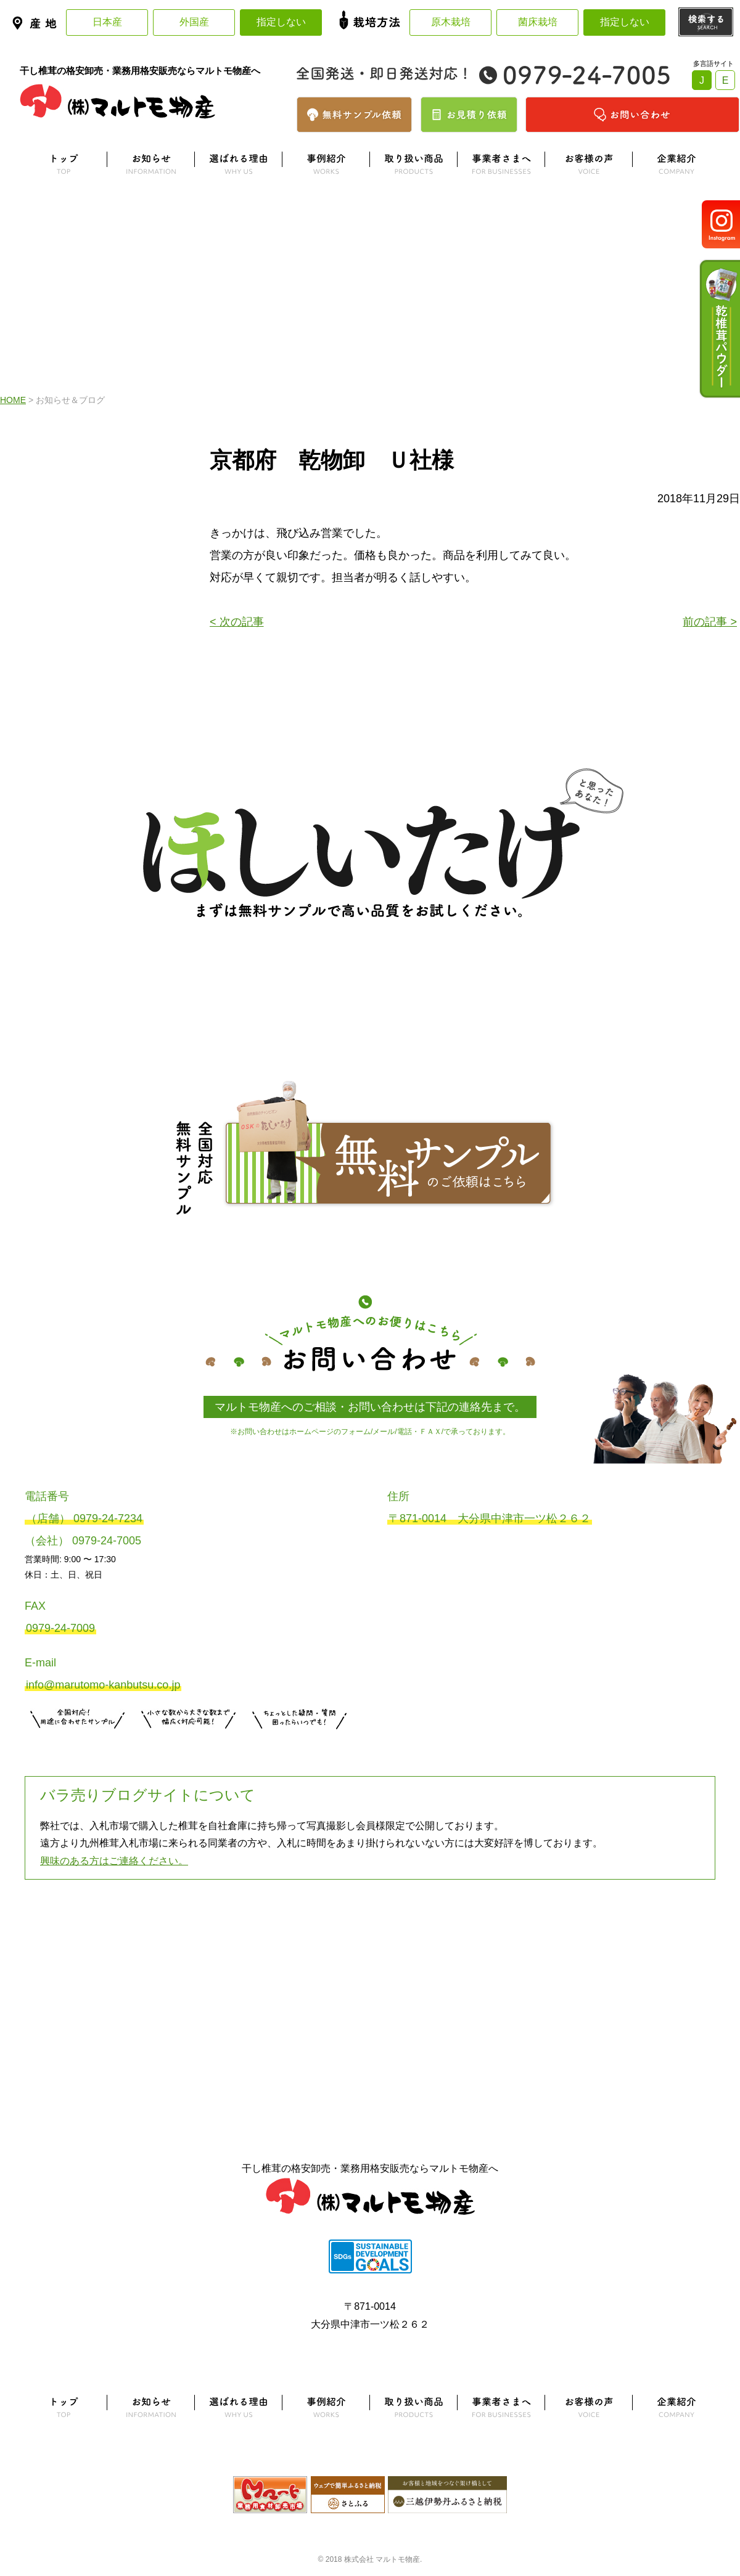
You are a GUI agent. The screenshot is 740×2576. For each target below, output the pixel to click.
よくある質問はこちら (370, 1941)
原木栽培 (451, 22)
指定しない (281, 22)
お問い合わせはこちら (300, 1744)
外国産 (194, 22)
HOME (13, 400)
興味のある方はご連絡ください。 (114, 1861)
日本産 (107, 22)
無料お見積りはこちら (189, 1744)
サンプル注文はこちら (78, 1744)
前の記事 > (710, 622)
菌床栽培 (537, 22)
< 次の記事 (237, 622)
